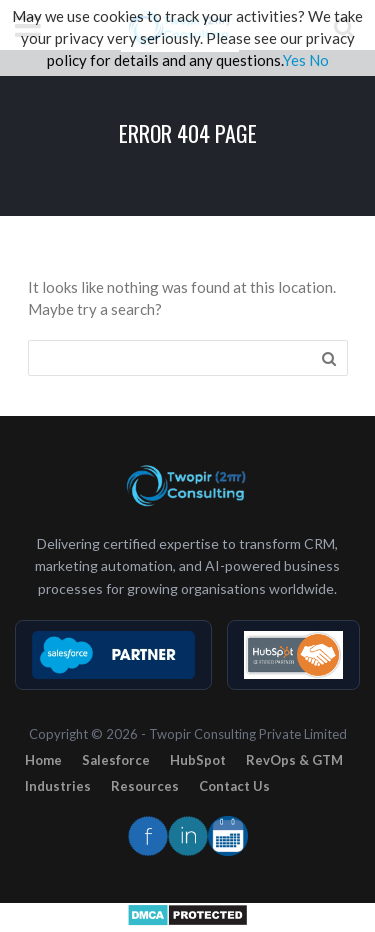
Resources (145, 786)
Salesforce (116, 760)
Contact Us (234, 786)
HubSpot (198, 760)
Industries (58, 786)
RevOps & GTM (294, 760)
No (319, 60)
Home (43, 760)
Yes (294, 60)
